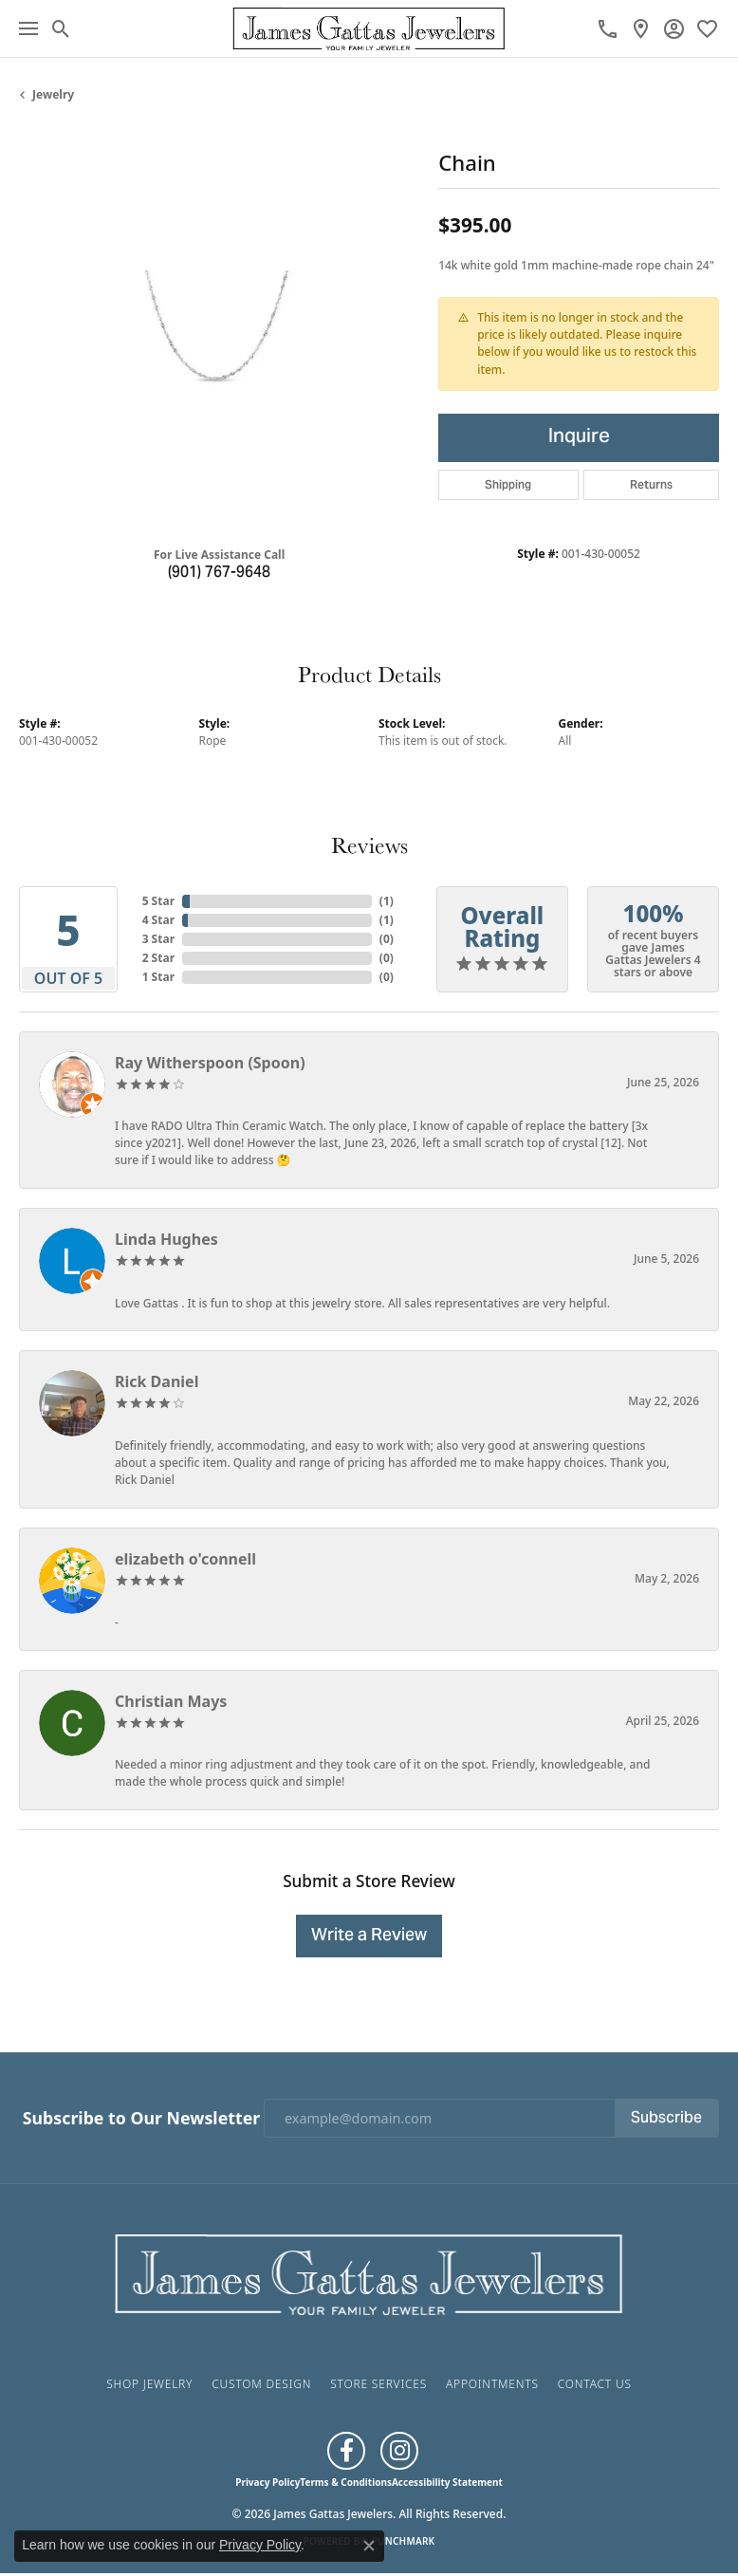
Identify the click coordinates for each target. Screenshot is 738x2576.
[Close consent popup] (369, 2545)
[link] (607, 28)
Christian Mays (171, 1701)
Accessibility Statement (447, 2482)
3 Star (158, 939)
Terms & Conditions (346, 2482)
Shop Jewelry (149, 2384)
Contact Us (595, 2384)
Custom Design (261, 2384)
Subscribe (666, 2119)
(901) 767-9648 (219, 573)
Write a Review (369, 1936)
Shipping (508, 484)
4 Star (158, 920)
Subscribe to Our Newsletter (141, 2118)
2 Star (158, 958)
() (386, 901)
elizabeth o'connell (185, 1558)
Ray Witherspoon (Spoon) (210, 1062)
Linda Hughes (166, 1239)
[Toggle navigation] (28, 28)
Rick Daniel (156, 1381)
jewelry (53, 94)
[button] (61, 28)
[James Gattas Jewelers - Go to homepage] (369, 2272)
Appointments (492, 2384)
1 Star (158, 977)
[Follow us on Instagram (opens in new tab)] (399, 2451)
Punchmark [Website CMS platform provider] (403, 2541)
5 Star (158, 901)
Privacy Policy (267, 2482)
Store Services (378, 2384)
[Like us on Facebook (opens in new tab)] (346, 2451)
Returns (651, 484)
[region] (219, 331)
